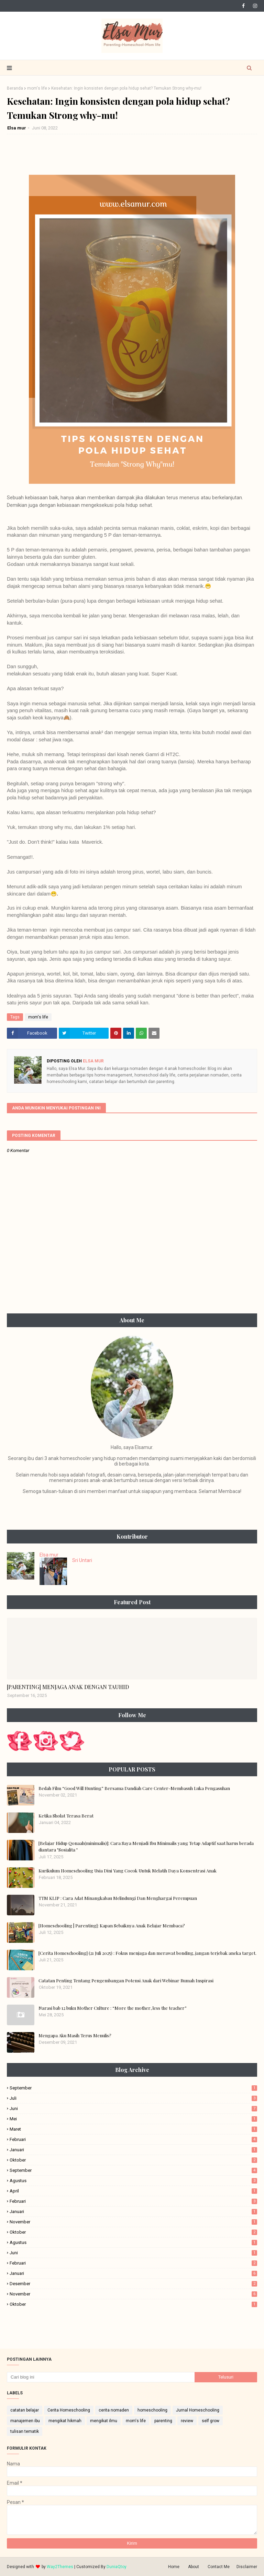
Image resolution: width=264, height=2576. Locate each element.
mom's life (37, 88)
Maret (133, 2129)
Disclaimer (246, 2566)
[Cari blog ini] (101, 2377)
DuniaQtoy (116, 2566)
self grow (210, 2420)
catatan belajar (24, 2410)
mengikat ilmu (103, 2420)
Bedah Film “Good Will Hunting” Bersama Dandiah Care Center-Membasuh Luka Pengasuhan (134, 1788)
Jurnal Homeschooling (197, 2410)
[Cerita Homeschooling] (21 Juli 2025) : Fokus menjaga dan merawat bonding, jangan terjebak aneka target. (147, 1953)
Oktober (133, 2160)
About (193, 2566)
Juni (133, 2108)
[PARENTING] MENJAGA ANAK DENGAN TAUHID (68, 1686)
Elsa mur (16, 127)
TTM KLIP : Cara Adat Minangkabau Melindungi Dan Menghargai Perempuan (117, 1898)
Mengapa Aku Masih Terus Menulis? (74, 2035)
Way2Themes (60, 2566)
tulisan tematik (24, 2431)
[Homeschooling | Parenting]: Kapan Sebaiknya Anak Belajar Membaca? (111, 1925)
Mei (133, 2118)
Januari (133, 2149)
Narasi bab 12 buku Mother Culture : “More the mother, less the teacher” (112, 2008)
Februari (133, 2139)
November (133, 2221)
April (133, 2190)
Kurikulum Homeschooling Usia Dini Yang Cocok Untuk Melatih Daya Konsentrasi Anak (127, 1870)
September (133, 2087)
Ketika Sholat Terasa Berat (66, 1816)
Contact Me (219, 2566)
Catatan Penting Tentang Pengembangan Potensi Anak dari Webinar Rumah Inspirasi (125, 1980)
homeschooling (152, 2410)
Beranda (15, 88)
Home (173, 2566)
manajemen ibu (25, 2420)
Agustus (133, 2180)
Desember (133, 2283)
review (187, 2420)
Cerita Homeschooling (68, 2410)
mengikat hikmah (64, 2420)
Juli (133, 2098)
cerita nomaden (114, 2410)
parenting (163, 2420)
